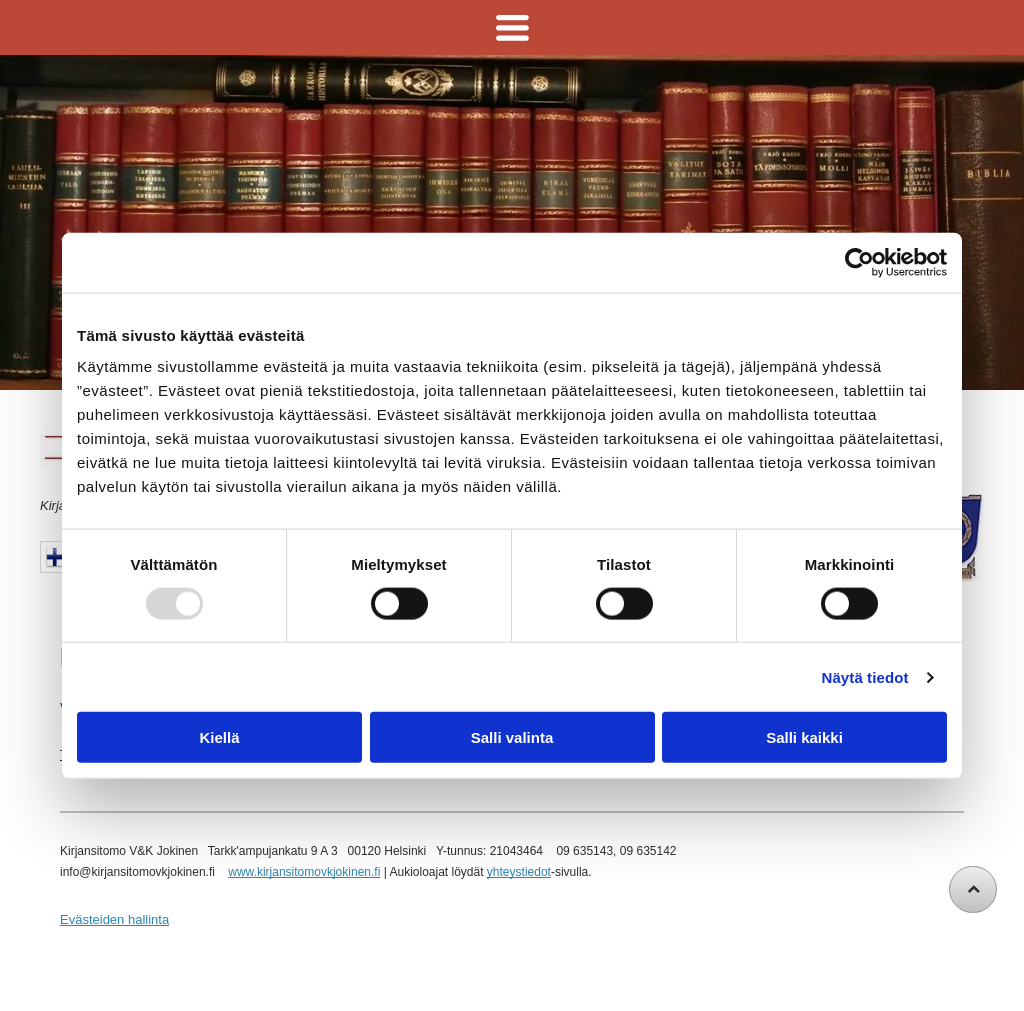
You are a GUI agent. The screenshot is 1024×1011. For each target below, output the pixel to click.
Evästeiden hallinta (114, 919)
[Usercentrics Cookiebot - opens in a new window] (859, 262)
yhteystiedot (519, 872)
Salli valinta (512, 737)
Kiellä (219, 737)
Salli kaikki (804, 737)
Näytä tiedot (865, 676)
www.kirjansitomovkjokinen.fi (304, 872)
